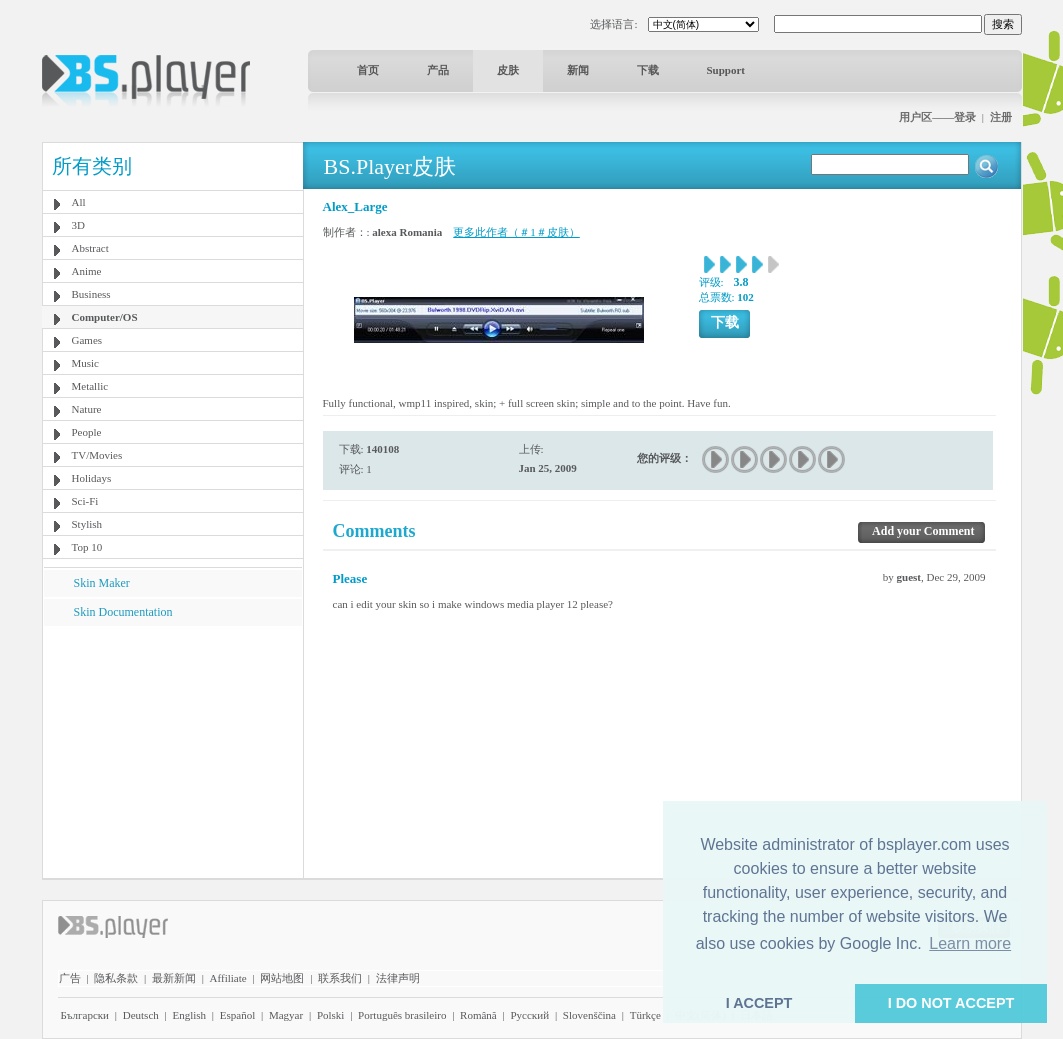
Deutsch (141, 1015)
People (87, 432)
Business (91, 294)
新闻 (578, 70)
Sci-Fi (85, 501)
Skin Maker (102, 583)
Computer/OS (105, 317)
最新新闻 (174, 978)
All (79, 202)
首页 (368, 70)
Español (237, 1015)
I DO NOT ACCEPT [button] (951, 1003)
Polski (331, 1015)
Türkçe (645, 1015)
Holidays (92, 478)
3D (78, 225)
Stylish (87, 524)
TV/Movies (97, 455)
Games (87, 340)
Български (85, 1015)
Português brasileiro (402, 1015)
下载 (648, 70)
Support (726, 70)
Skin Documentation (123, 612)
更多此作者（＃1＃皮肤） (516, 232)
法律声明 (398, 978)
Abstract (90, 248)
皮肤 (508, 70)
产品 (438, 70)
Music (86, 363)
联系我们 (340, 978)
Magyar (286, 1015)
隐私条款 (116, 978)
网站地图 (282, 978)
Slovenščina (589, 1015)
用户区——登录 (937, 117)
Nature (87, 409)
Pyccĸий (529, 1015)
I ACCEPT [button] (759, 1003)
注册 (1001, 117)
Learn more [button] (970, 943)
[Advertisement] (172, 751)
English (189, 1015)
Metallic (90, 386)
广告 (70, 978)
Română (478, 1015)
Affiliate (228, 978)
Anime (87, 271)
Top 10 (87, 547)
